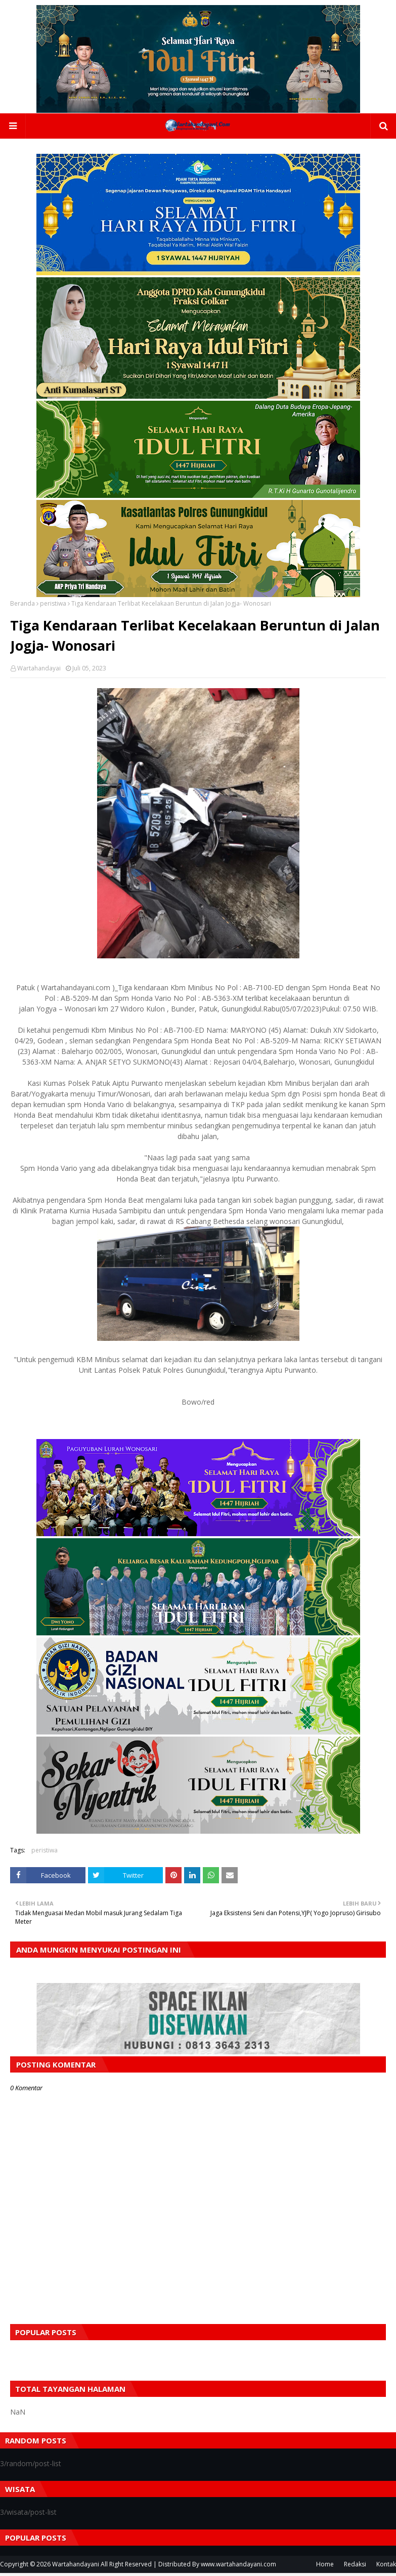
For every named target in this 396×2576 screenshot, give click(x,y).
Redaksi (355, 2567)
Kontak (386, 2567)
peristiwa (53, 606)
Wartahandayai (39, 671)
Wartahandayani (75, 2567)
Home (325, 2567)
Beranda (22, 606)
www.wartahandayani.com (238, 2567)
